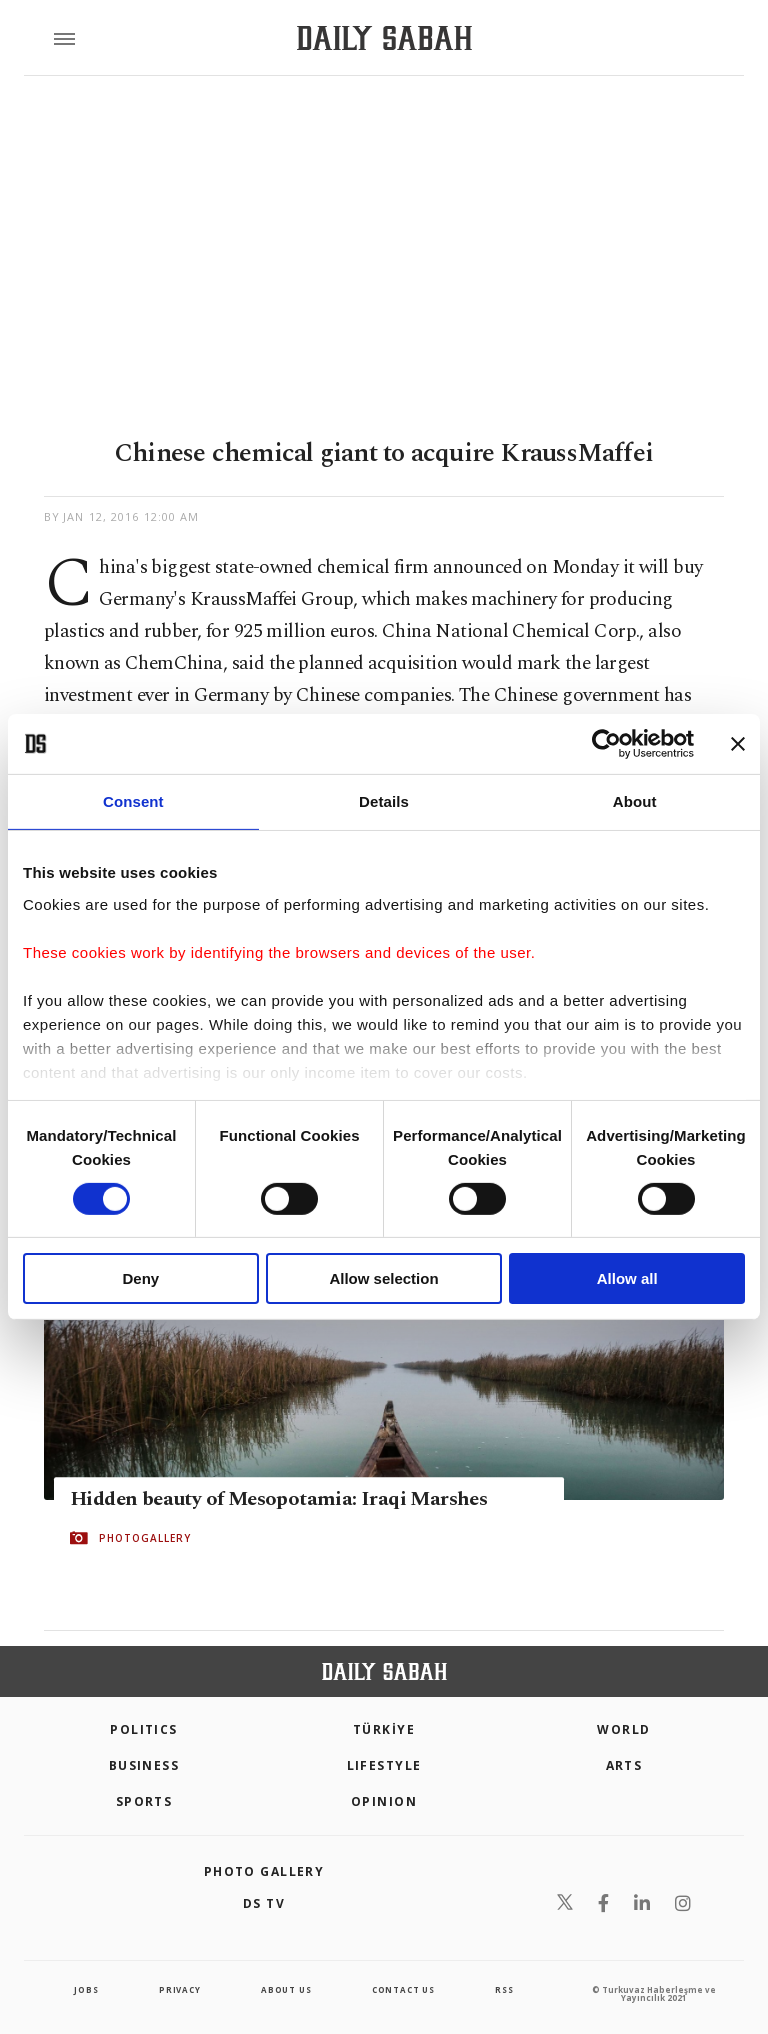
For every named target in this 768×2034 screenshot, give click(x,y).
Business (144, 1765)
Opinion (384, 1801)
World (623, 1729)
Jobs (86, 1989)
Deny (140, 1278)
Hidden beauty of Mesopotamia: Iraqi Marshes (278, 1499)
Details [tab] (384, 801)
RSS (504, 1989)
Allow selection (383, 1278)
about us (286, 1989)
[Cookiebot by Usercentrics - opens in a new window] (606, 744)
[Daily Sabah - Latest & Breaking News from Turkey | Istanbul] (384, 38)
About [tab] (635, 801)
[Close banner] (738, 744)
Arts (624, 1765)
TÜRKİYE (384, 1729)
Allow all (627, 1278)
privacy (180, 1989)
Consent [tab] (133, 801)
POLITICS (144, 1729)
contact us (403, 1989)
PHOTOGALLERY (145, 1538)
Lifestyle (384, 1765)
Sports (144, 1801)
